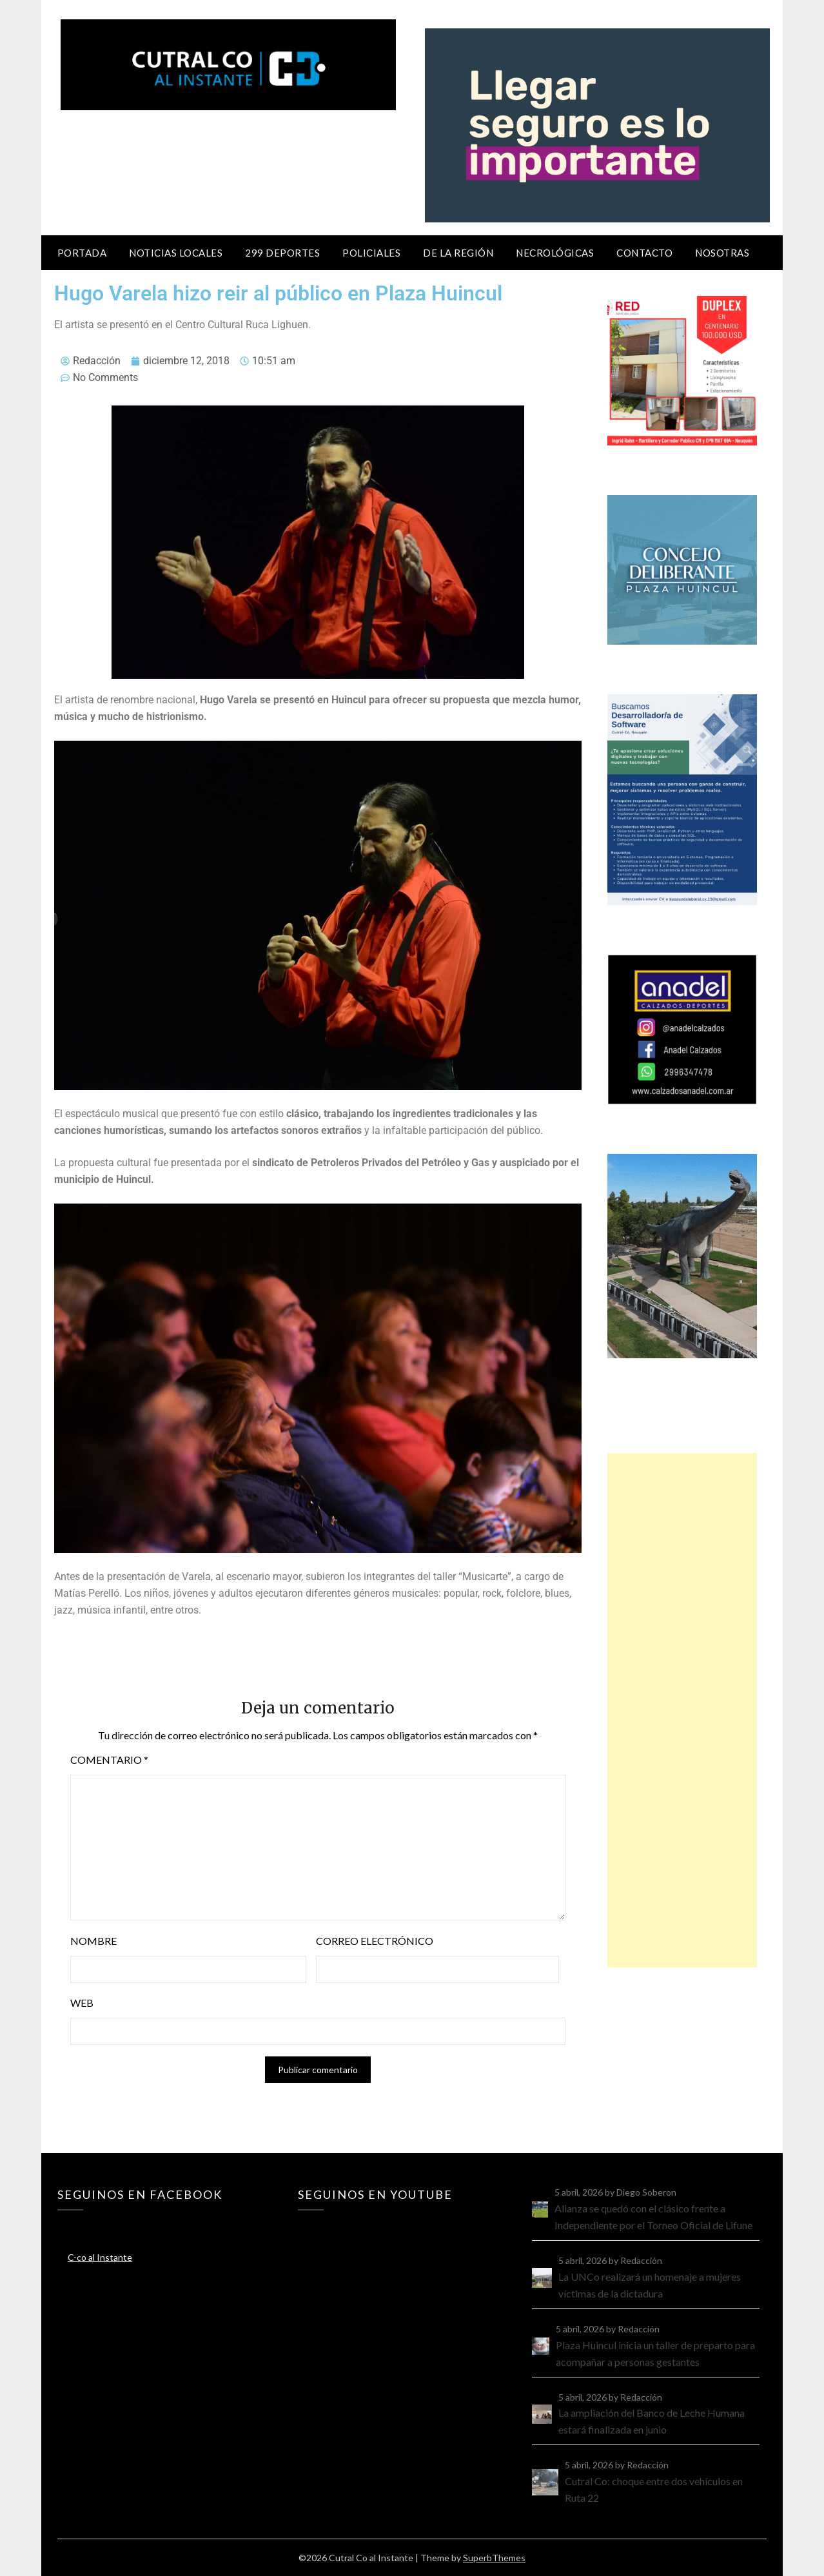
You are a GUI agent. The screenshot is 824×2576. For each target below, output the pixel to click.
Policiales (371, 253)
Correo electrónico (374, 1941)
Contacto (644, 253)
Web (81, 2002)
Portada (82, 253)
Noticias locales (175, 253)
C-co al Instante (100, 2257)
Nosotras (722, 253)
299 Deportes (282, 253)
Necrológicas (555, 253)
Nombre (93, 1941)
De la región (458, 253)
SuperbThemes (494, 2557)
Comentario (109, 1759)
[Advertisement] (682, 1710)
